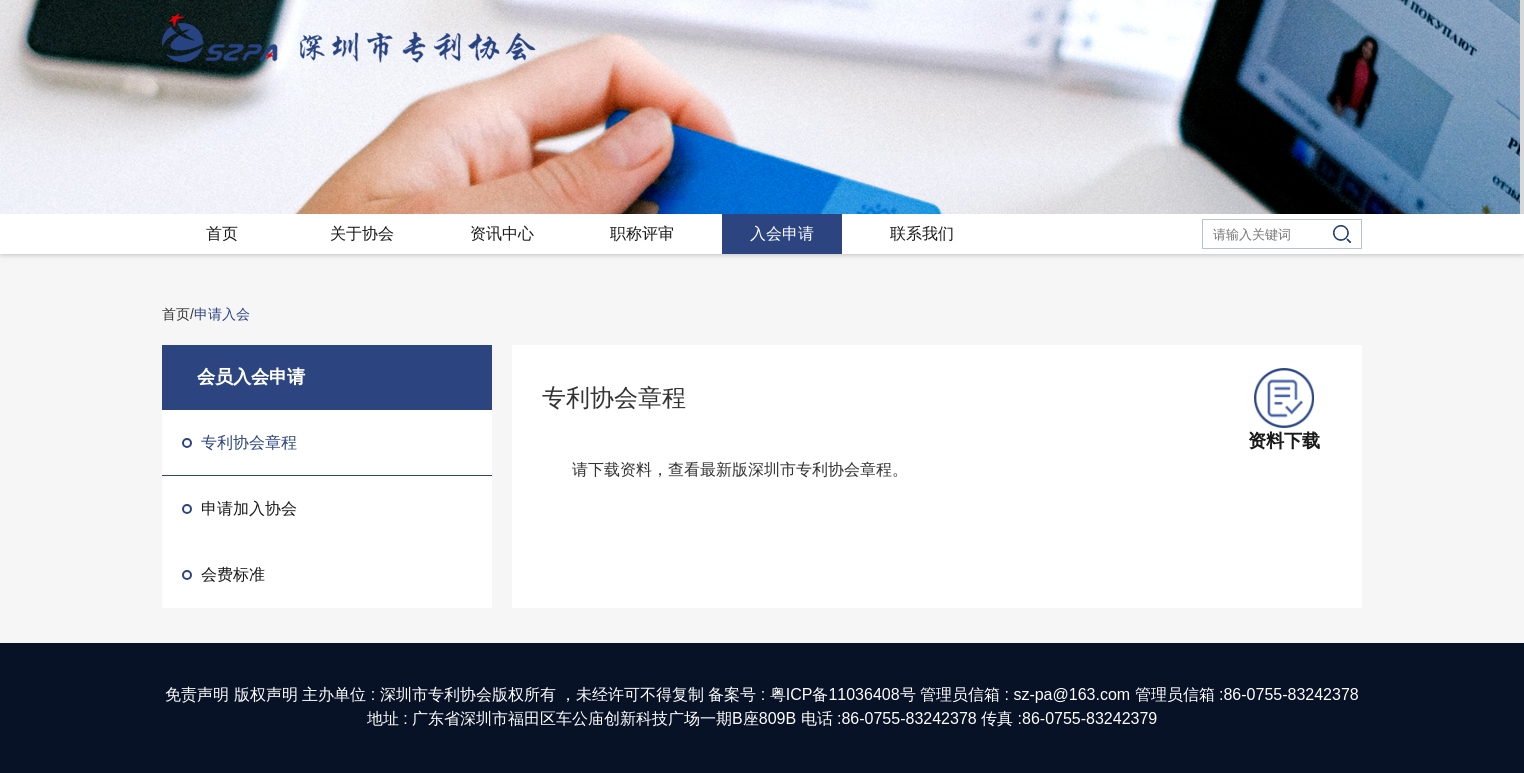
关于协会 (362, 233)
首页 (222, 233)
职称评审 (642, 233)
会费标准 (223, 574)
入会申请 (782, 233)
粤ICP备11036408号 (843, 694)
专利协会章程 (239, 442)
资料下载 (1284, 409)
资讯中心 (502, 233)
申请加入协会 (239, 508)
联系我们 (922, 233)
